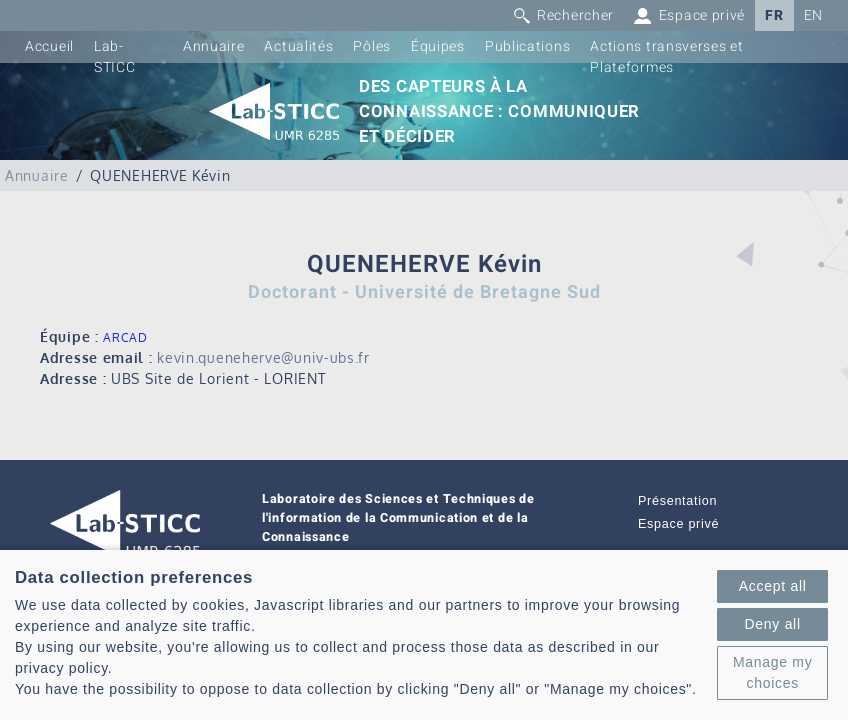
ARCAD (125, 337)
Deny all (773, 624)
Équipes (438, 46)
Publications (527, 46)
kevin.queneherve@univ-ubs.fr (263, 357)
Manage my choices (772, 672)
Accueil (49, 46)
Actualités (298, 46)
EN (813, 15)
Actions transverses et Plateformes (666, 57)
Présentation (677, 501)
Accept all (773, 586)
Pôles (372, 46)
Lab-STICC (115, 57)
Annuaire (214, 46)
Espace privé (678, 524)
